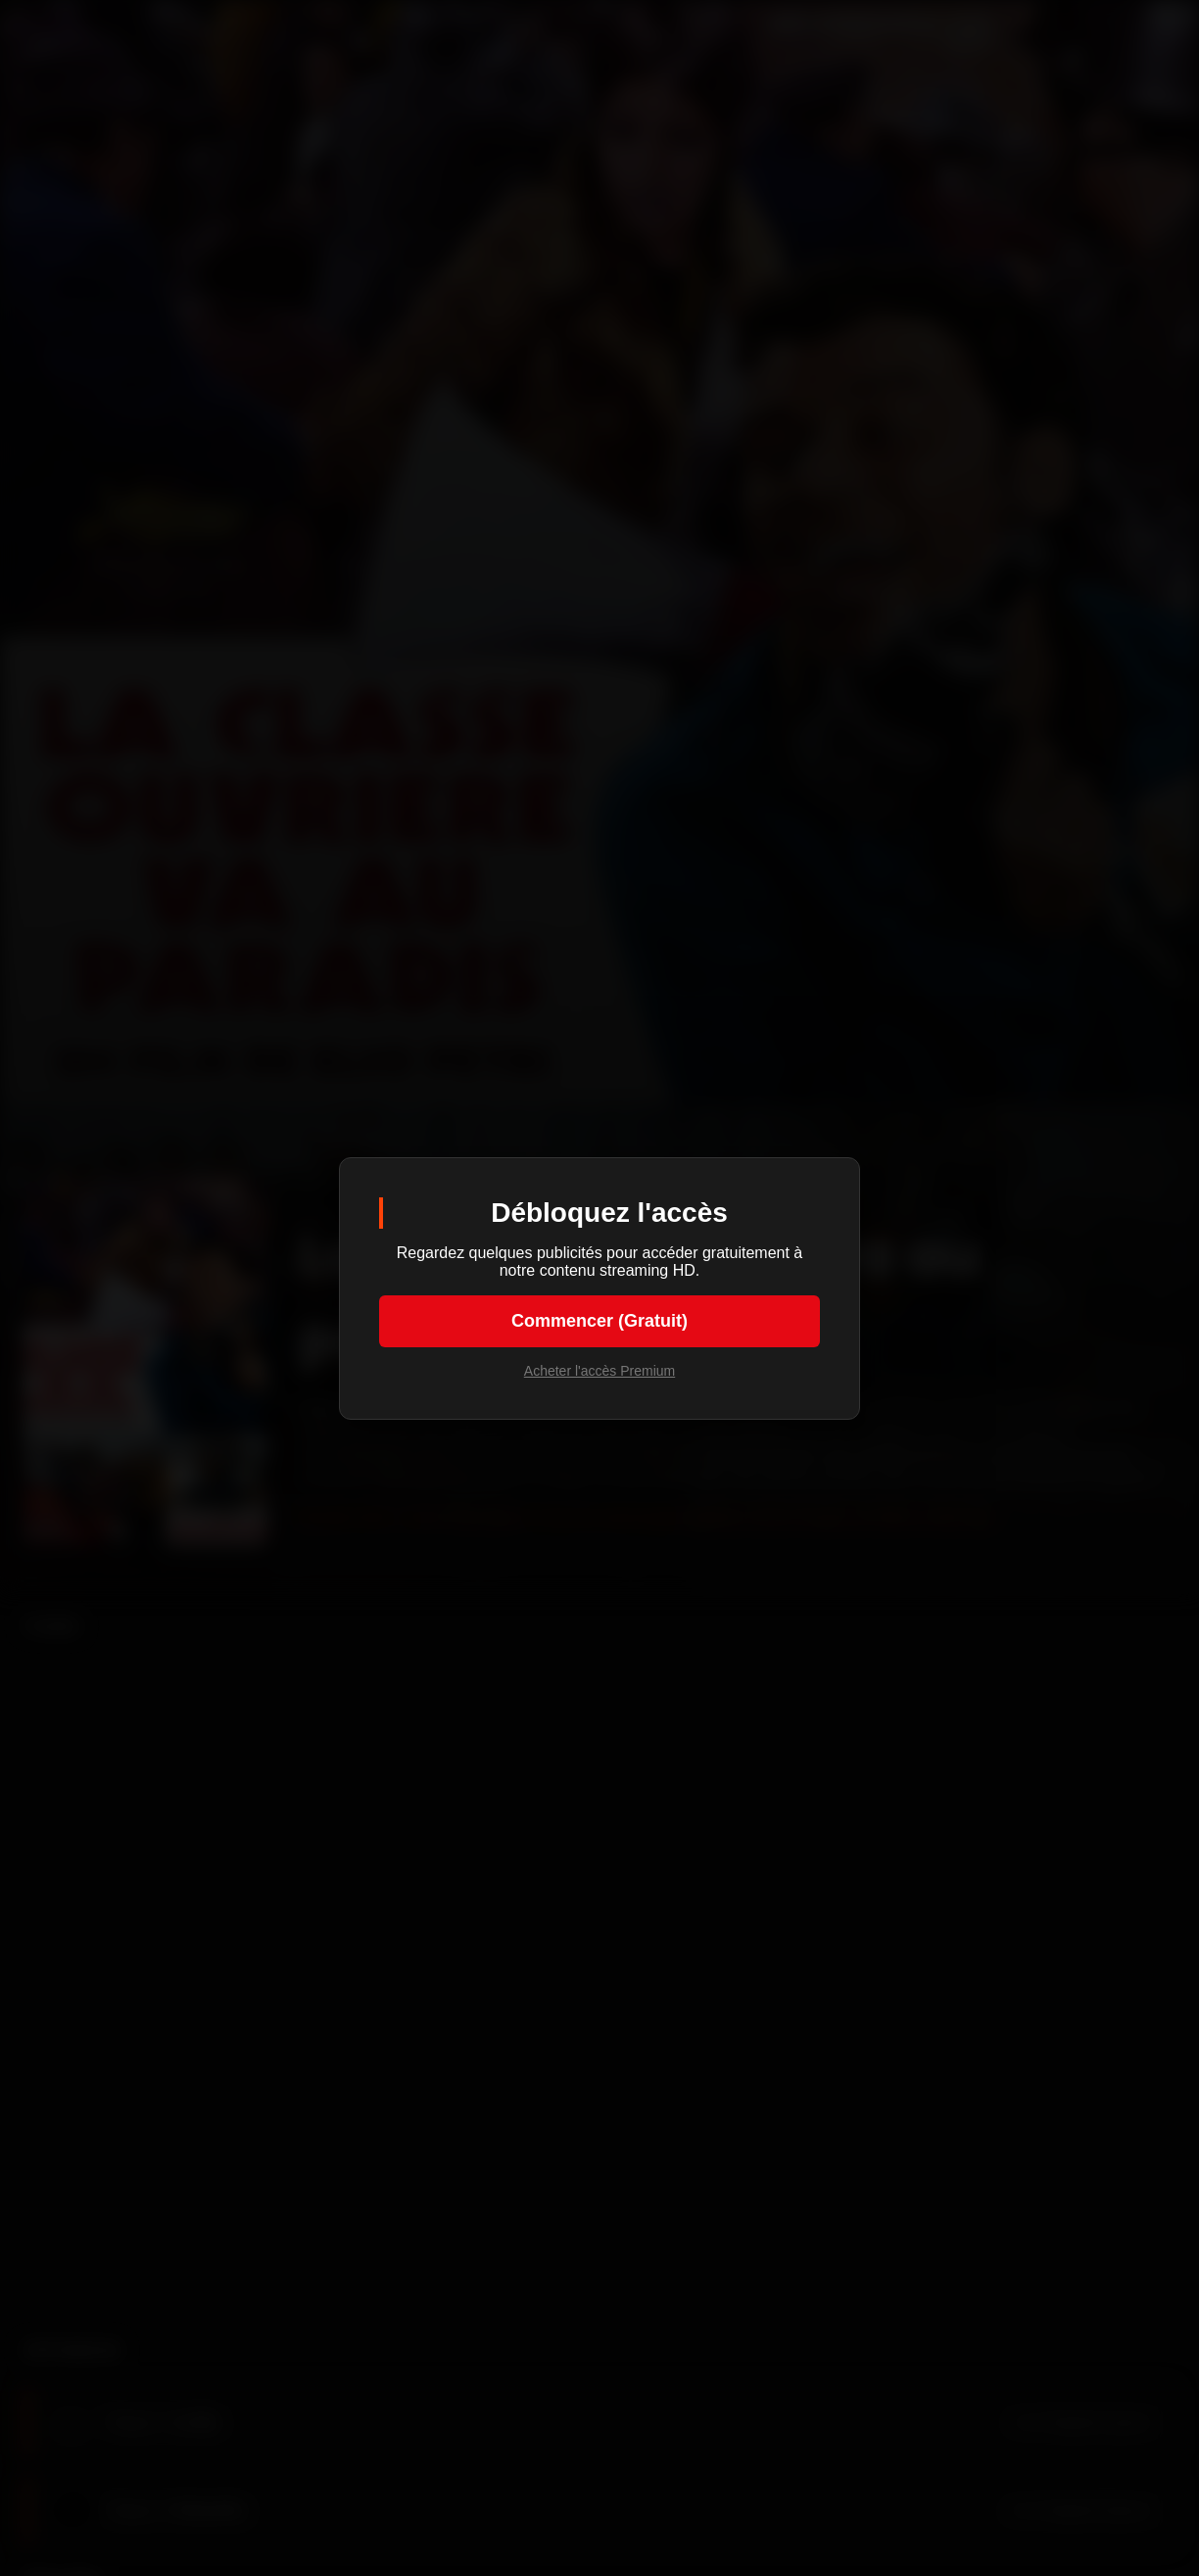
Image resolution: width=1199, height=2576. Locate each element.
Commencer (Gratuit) (599, 1321)
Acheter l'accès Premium (599, 1371)
